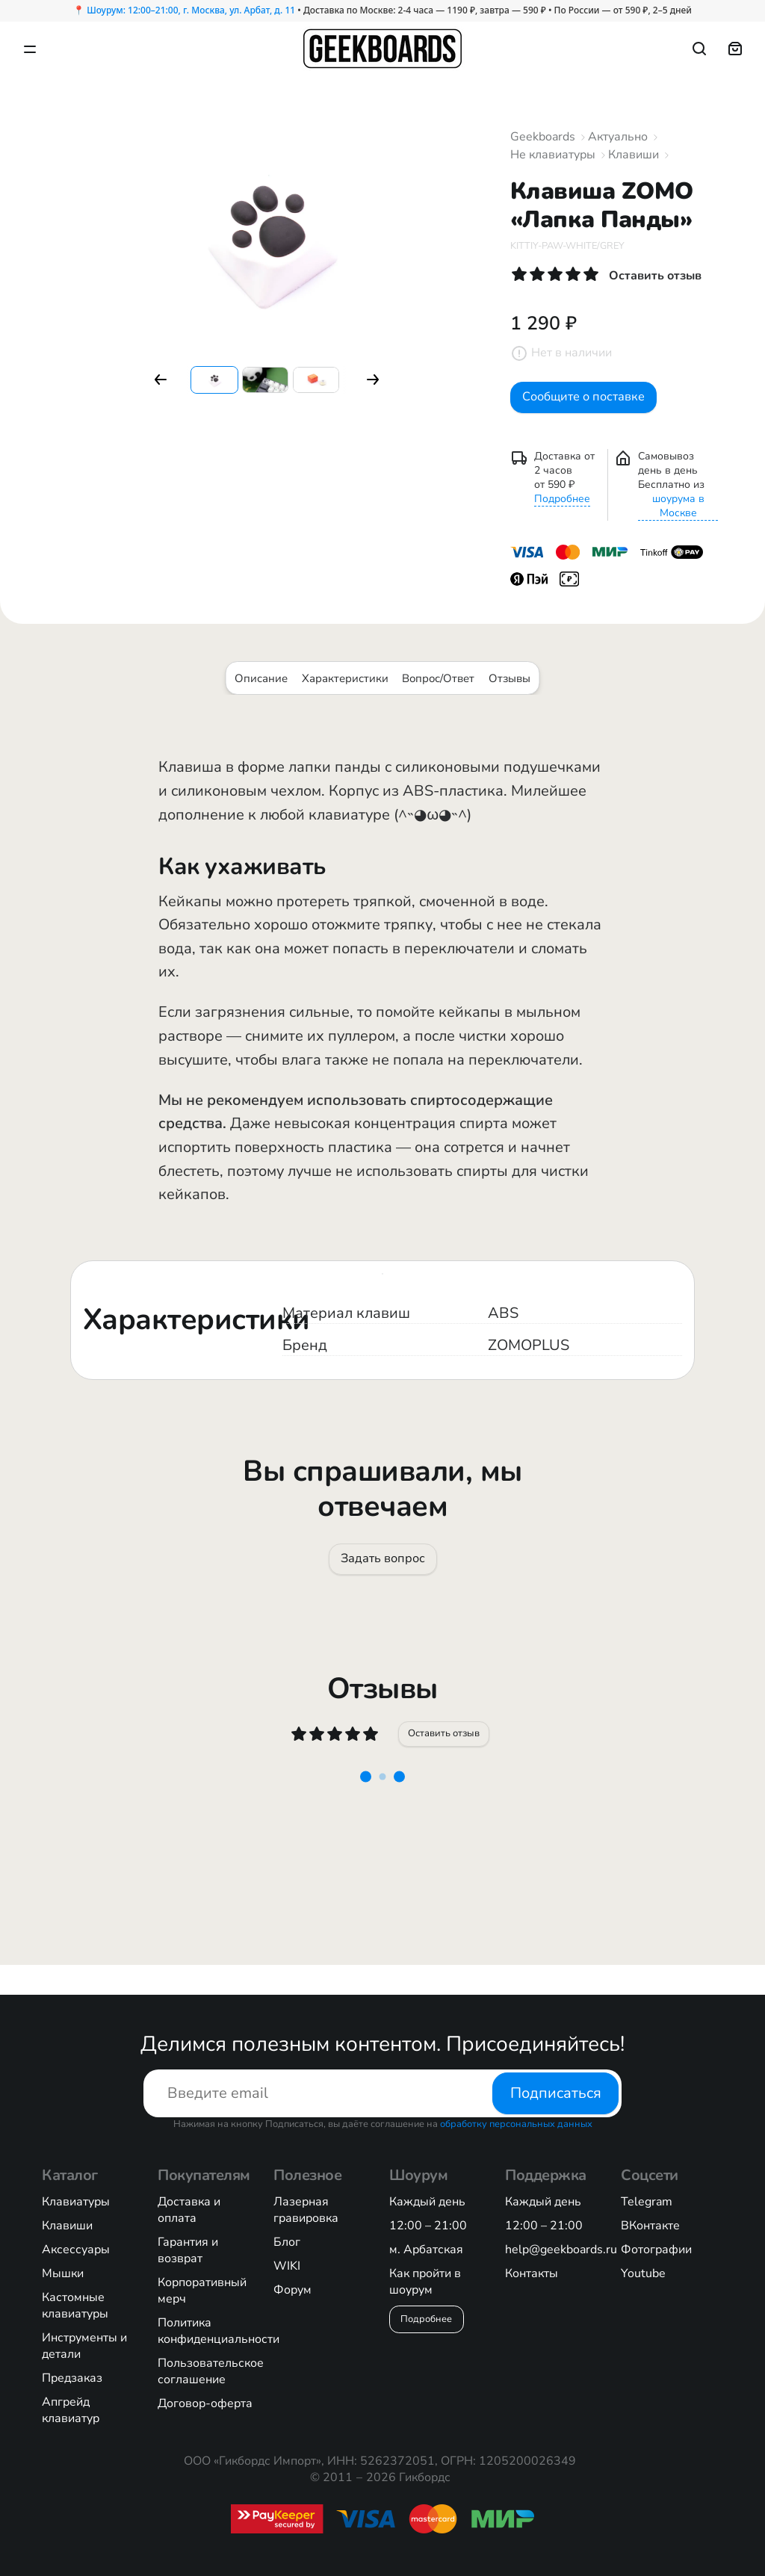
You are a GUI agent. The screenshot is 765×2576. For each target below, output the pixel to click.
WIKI (286, 2266)
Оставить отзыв (445, 1759)
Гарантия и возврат (188, 2250)
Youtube (643, 2273)
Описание (261, 688)
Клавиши (633, 154)
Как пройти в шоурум (425, 2281)
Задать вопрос (382, 1574)
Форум (292, 2290)
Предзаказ (72, 2378)
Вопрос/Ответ (438, 688)
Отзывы (509, 688)
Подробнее (562, 509)
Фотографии (656, 2249)
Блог (286, 2242)
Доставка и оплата (189, 2209)
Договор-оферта (205, 2403)
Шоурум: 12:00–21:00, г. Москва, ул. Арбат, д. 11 (191, 10)
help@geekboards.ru (561, 2249)
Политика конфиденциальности (218, 2331)
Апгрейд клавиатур (70, 2410)
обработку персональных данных (516, 2124)
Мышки (63, 2273)
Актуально (618, 137)
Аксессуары (76, 2249)
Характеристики (345, 688)
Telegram (646, 2201)
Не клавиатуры (552, 154)
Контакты (531, 2273)
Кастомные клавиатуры (75, 2305)
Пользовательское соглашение (211, 2371)
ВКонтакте (650, 2225)
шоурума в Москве (678, 516)
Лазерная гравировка (305, 2209)
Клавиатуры (76, 2201)
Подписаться (555, 2093)
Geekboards (542, 137)
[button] (161, 379)
